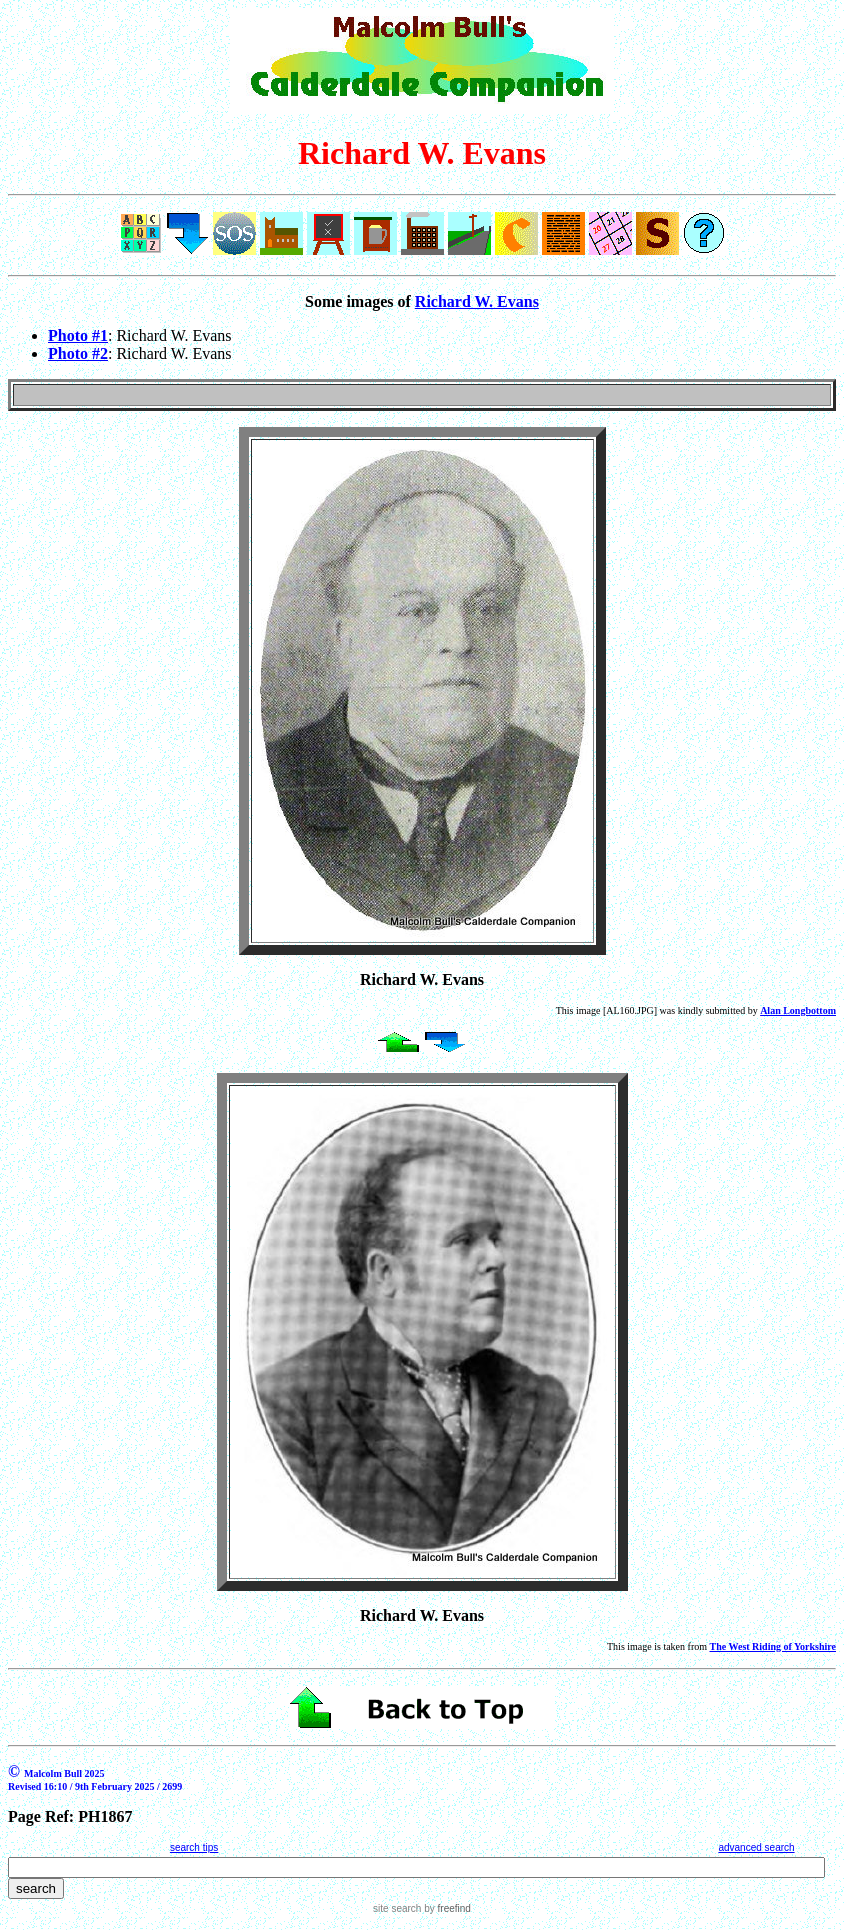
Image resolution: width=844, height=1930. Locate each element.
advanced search (756, 1847)
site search (397, 1908)
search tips (194, 1847)
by (445, 1908)
